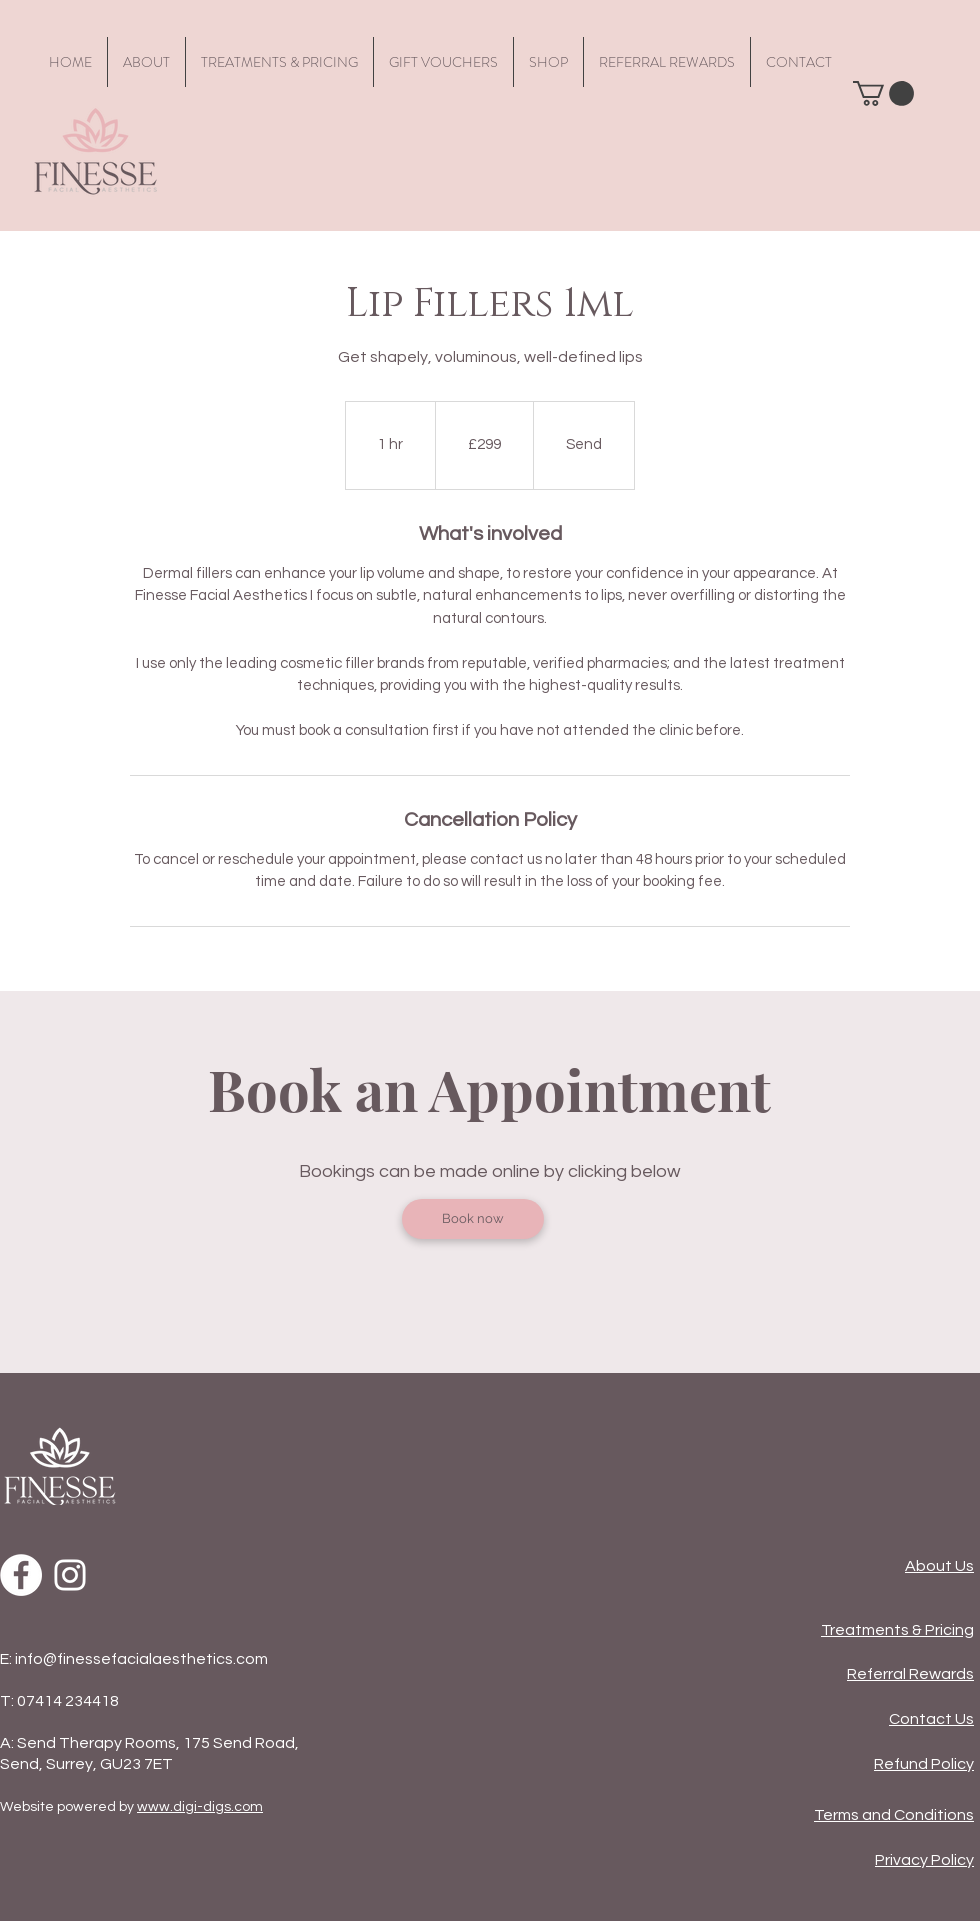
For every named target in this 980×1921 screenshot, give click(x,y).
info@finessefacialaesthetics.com (141, 1659)
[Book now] (473, 1219)
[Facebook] (21, 1575)
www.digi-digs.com (200, 1807)
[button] (883, 93)
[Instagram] (70, 1575)
